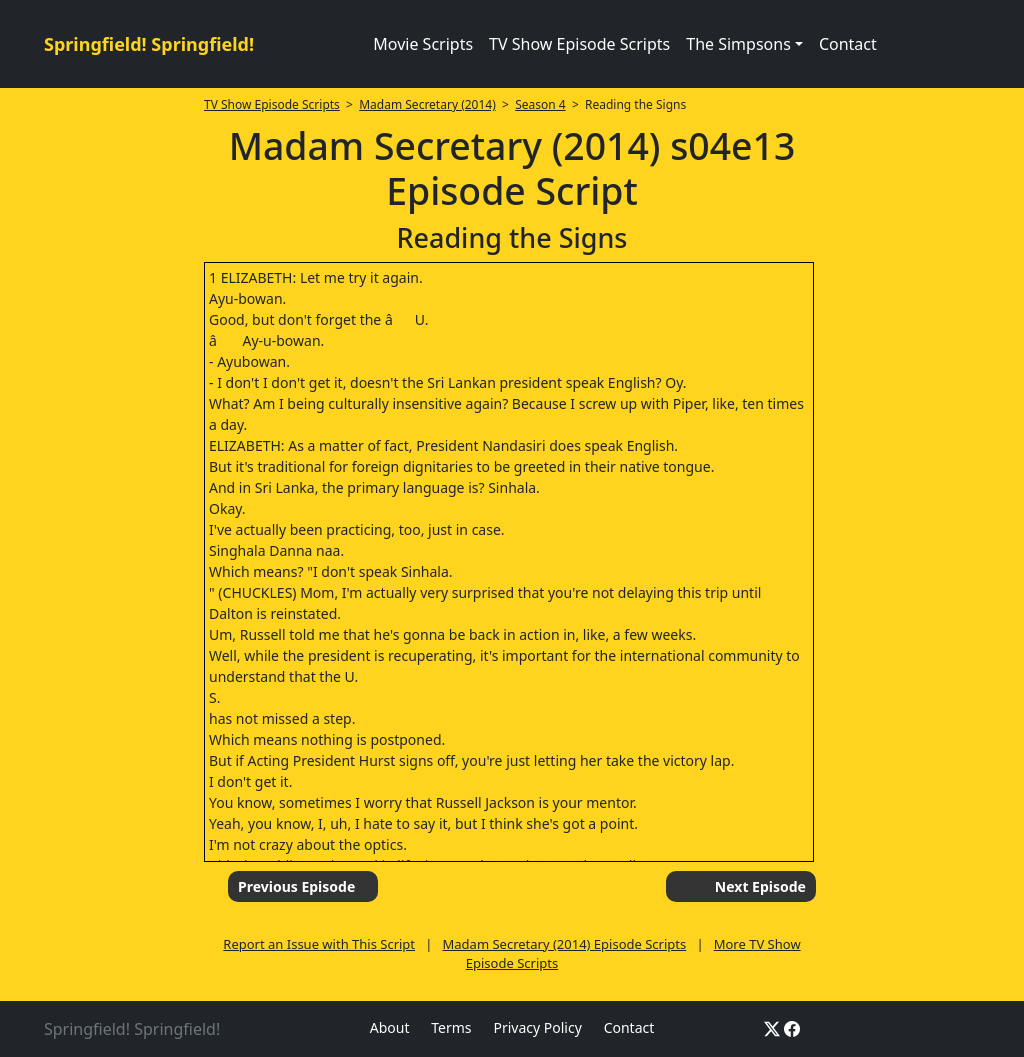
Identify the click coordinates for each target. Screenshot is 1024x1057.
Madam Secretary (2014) (427, 104)
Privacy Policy (537, 1027)
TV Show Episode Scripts (579, 44)
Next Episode (760, 886)
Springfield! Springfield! (149, 44)
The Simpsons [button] (738, 44)
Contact (848, 44)
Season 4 (540, 104)
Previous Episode (296, 886)
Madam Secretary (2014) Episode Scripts (565, 944)
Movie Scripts (423, 44)
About (390, 1027)
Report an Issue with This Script (319, 944)
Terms (451, 1027)
